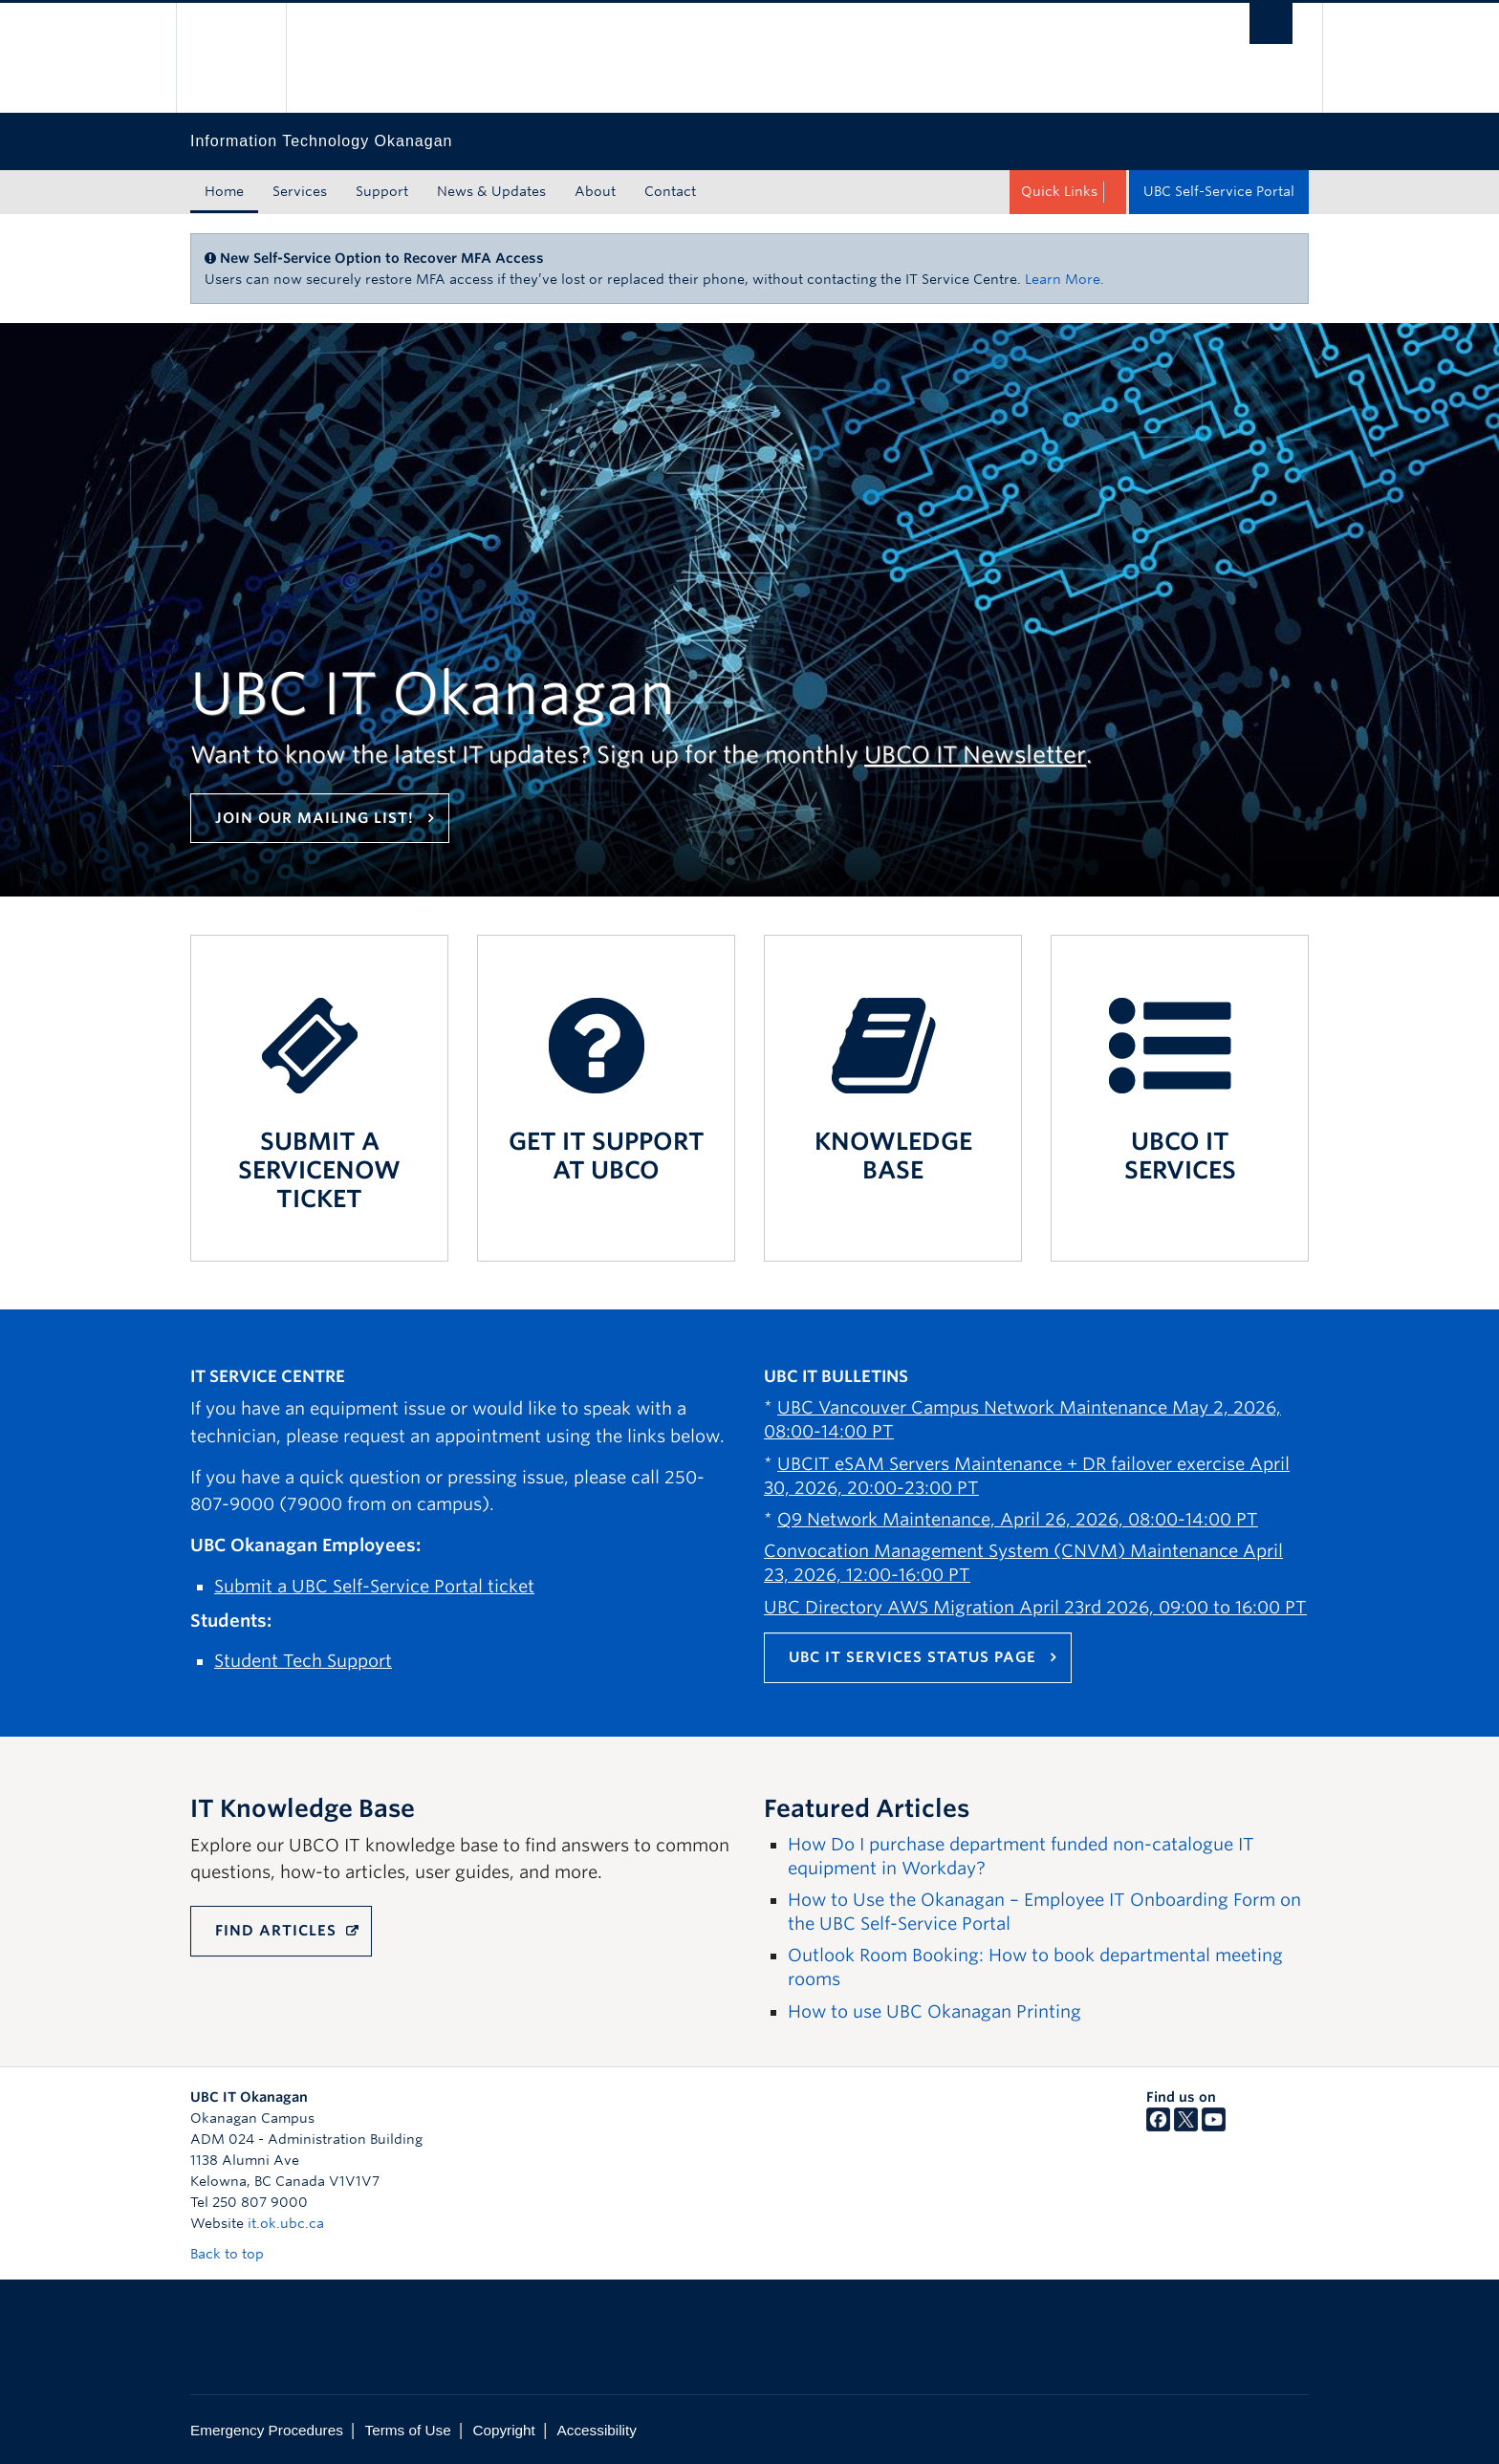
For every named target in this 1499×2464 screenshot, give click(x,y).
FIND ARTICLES (276, 1930)
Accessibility (597, 2430)
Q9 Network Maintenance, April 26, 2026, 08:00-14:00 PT (1017, 1519)
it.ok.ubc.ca (286, 2223)
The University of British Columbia (231, 58)
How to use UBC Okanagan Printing (934, 2011)
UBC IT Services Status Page (912, 1657)
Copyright (503, 2430)
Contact (670, 191)
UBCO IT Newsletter (975, 754)
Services (299, 191)
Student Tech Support (303, 1661)
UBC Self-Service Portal (1218, 191)
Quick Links (1059, 191)
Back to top (236, 2253)
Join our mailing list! (314, 818)
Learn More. (1064, 279)
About (595, 191)
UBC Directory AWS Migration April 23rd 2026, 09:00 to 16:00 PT (1035, 1607)
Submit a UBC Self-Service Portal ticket (374, 1586)
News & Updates (491, 191)
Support (382, 191)
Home (224, 191)
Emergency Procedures (266, 2430)
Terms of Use (408, 2430)
